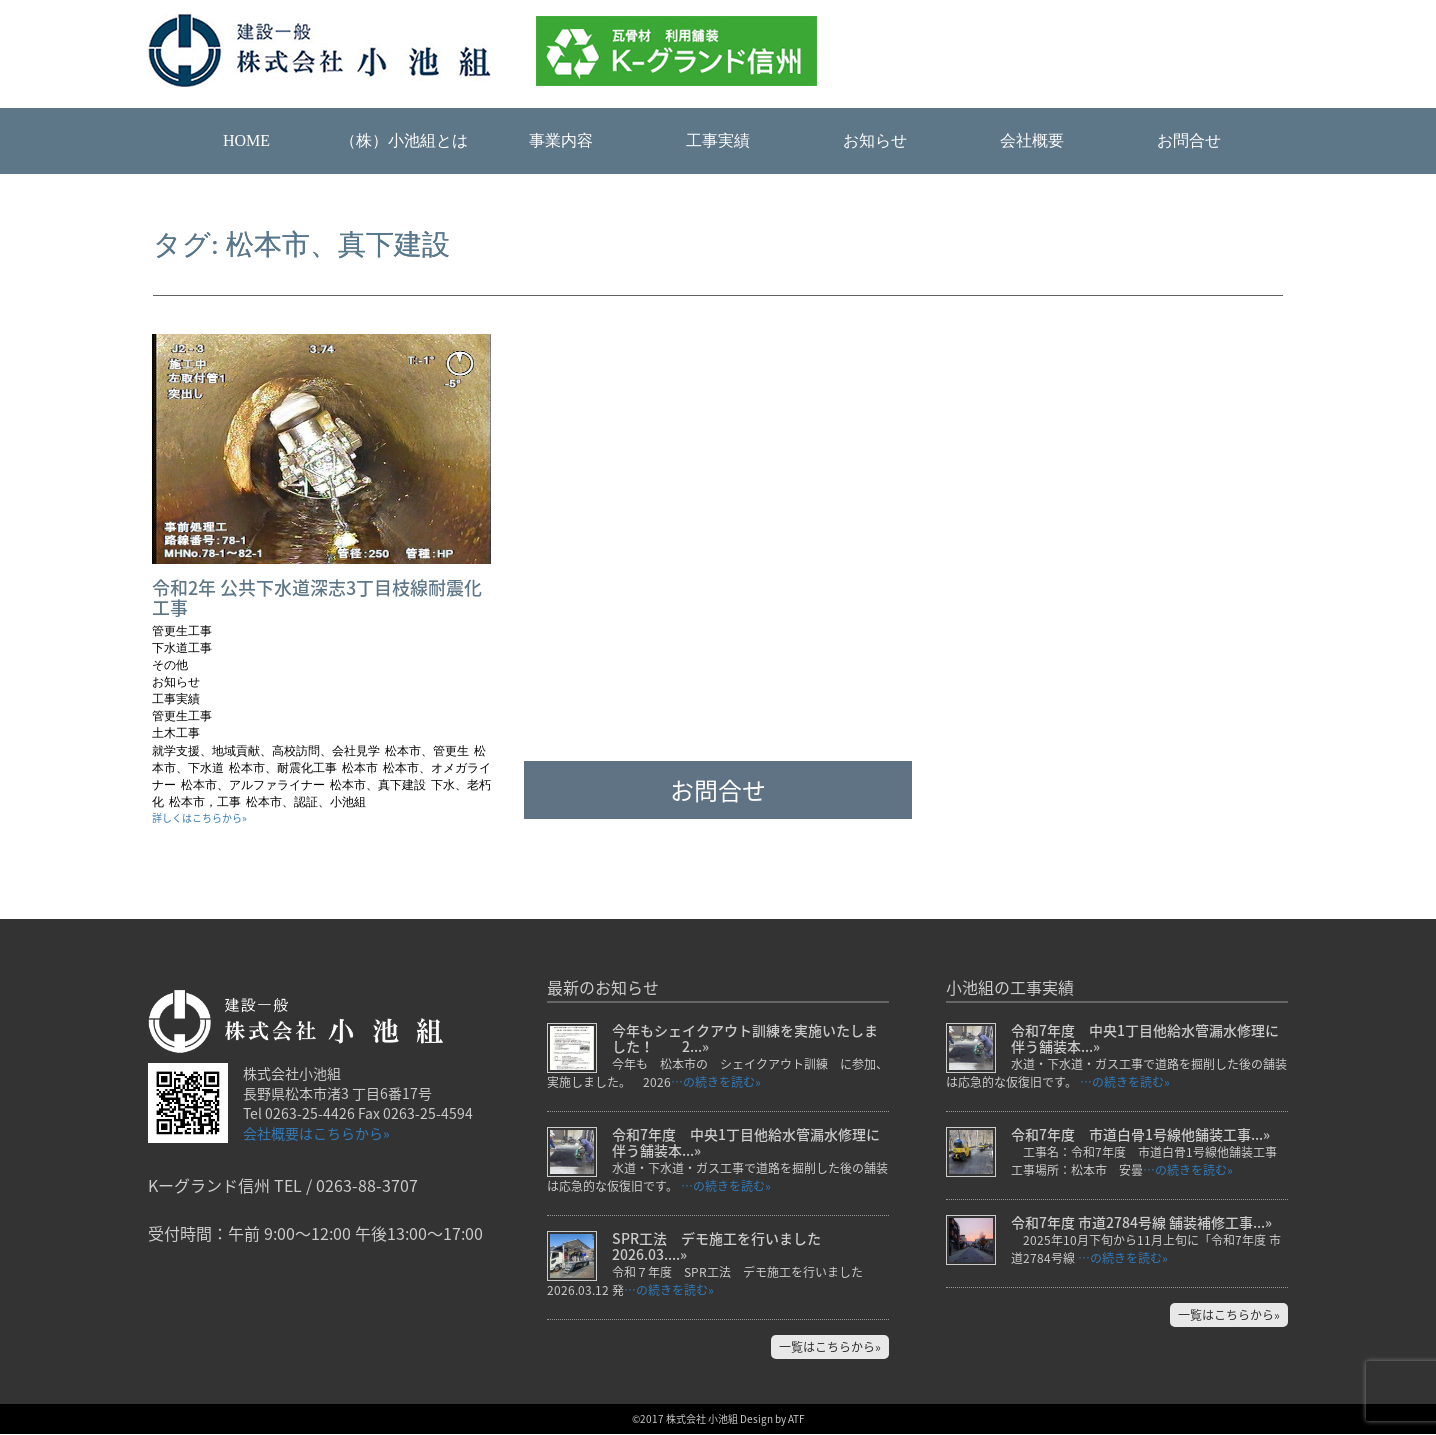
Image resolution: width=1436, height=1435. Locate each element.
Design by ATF (772, 1419)
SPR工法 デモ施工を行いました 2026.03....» (723, 1247)
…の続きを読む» (716, 1083)
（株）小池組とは (404, 140)
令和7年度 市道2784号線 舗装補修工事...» (1141, 1223)
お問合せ (1189, 140)
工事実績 (718, 140)
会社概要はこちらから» (316, 1133)
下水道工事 (182, 648)
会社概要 (1032, 140)
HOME (246, 140)
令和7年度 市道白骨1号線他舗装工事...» (1140, 1135)
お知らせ (875, 140)
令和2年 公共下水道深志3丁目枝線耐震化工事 (317, 597)
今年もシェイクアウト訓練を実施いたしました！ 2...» (745, 1039)
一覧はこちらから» (830, 1348)
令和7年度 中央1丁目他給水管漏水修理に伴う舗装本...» (746, 1143)
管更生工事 (182, 631)
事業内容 (561, 140)
